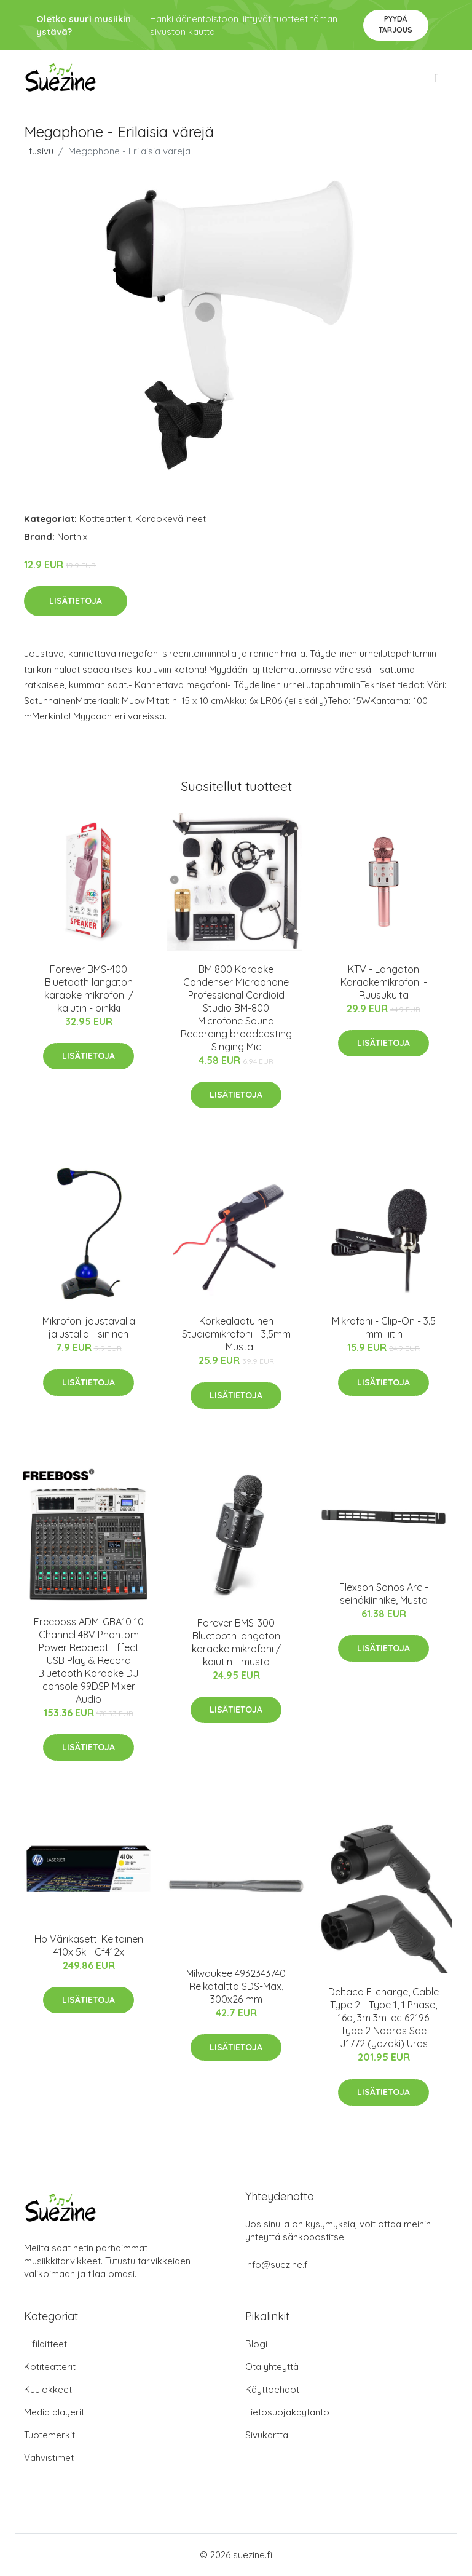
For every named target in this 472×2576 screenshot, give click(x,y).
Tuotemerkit (49, 2435)
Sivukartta (266, 2435)
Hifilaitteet (45, 2344)
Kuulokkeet (48, 2389)
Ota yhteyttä (272, 2366)
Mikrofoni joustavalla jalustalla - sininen (88, 1327)
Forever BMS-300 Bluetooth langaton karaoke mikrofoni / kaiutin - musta (236, 1642)
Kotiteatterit (105, 519)
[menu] (437, 78)
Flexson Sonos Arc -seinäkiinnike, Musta (383, 1593)
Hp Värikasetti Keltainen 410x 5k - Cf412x (88, 1945)
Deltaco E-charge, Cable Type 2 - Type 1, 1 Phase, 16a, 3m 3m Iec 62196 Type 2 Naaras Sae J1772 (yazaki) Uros (383, 2018)
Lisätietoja (75, 600)
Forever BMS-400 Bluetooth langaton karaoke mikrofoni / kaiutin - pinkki (88, 988)
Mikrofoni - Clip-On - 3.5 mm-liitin (384, 1327)
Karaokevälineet (170, 519)
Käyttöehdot (272, 2389)
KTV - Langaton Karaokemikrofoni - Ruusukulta (383, 982)
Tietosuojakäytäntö (287, 2412)
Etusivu (38, 151)
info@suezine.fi (277, 2264)
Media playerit (54, 2412)
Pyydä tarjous (395, 24)
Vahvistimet (49, 2457)
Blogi (256, 2344)
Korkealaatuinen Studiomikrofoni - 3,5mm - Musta (236, 1334)
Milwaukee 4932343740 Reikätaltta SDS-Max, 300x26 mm (236, 1986)
